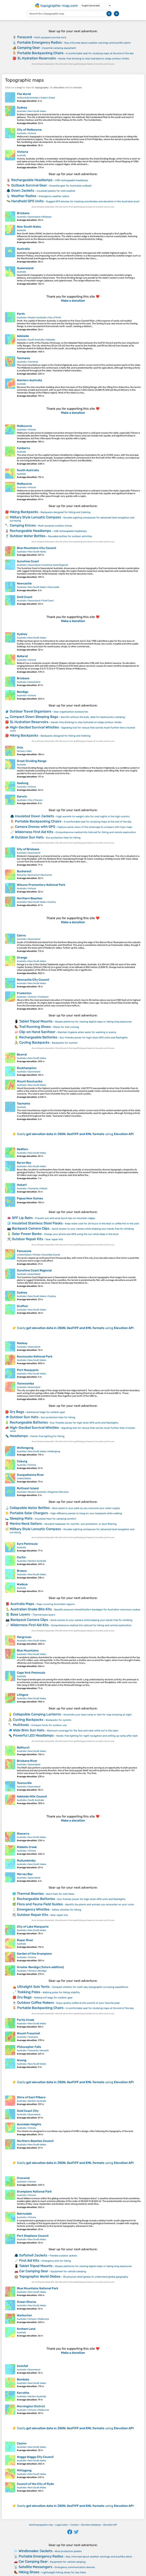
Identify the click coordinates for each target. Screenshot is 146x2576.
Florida (36, 1254)
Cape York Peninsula (31, 1672)
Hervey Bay (25, 1874)
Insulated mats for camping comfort (55, 1518)
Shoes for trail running (66, 1027)
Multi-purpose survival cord (50, 37)
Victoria (32, 133)
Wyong (21, 2060)
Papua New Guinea (30, 1198)
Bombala (23, 2379)
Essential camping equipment (59, 48)
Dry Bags (17, 1412)
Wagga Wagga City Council (35, 2457)
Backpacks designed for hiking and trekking (65, 512)
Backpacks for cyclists (65, 1042)
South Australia (36, 339)
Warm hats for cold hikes (60, 1893)
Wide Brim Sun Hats (28, 1730)
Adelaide (23, 336)
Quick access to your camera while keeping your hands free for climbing (93, 1228)
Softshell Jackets (33, 2255)
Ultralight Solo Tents (33, 1987)
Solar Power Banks (27, 1234)
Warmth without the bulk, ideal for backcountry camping (93, 717)
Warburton (24, 2315)
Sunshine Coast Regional (55, 565)
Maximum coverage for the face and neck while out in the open (82, 1730)
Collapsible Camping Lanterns (37, 1714)
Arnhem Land (26, 2329)
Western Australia (37, 317)
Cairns (21, 935)
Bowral (22, 1054)
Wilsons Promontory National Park (41, 885)
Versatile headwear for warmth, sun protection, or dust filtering (80, 1523)
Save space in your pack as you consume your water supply (86, 1508)
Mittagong (24, 2470)
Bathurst (23, 1747)
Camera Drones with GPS (35, 827)
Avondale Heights (29, 2124)
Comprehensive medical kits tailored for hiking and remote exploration (96, 832)
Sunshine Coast (28, 561)
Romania (21, 875)
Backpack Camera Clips (30, 1228)
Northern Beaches (29, 898)
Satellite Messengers (35, 2567)
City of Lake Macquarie (33, 1926)
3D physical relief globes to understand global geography (95, 2276)
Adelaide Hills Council (32, 1796)
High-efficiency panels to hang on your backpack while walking (86, 1513)
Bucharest (24, 871)
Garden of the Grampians (34, 1953)
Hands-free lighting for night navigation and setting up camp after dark (97, 1735)
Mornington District (31, 2406)
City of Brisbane (28, 849)
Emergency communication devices (75, 2567)
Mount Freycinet (28, 2033)
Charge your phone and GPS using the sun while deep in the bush (81, 1234)
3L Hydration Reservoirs (36, 58)
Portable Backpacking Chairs (40, 53)
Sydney (22, 107)
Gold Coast (24, 597)
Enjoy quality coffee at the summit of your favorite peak (88, 2002)
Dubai (44, 97)
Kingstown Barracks (58, 1492)
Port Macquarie (27, 1370)
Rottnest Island (28, 1488)
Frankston (24, 993)
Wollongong (25, 1448)
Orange (22, 957)
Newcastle (24, 583)
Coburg (22, 1461)
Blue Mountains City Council (36, 548)
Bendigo (22, 692)
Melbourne (24, 426)
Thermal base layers (43, 1614)
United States (24, 1254)
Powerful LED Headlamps (33, 1735)
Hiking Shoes (29, 2572)
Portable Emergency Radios (39, 42)
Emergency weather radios (54, 196)
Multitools (21, 1725)
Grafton (22, 1306)
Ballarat (22, 656)
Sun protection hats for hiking (63, 837)
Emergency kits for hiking (56, 2260)
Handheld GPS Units (27, 201)
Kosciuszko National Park (34, 1356)
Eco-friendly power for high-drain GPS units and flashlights (94, 1037)
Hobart (22, 1185)
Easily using (75, 1134)
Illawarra (23, 1833)
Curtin (21, 1557)
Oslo (20, 747)
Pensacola (24, 1251)
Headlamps (19, 1436)
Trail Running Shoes (35, 1027)
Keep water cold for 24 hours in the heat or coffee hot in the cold (102, 1223)
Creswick (23, 2178)
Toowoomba (25, 1383)
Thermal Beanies (30, 1893)
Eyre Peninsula (27, 1544)
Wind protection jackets (68, 2551)
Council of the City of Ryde (35, 2484)
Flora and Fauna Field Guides (40, 1904)
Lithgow (22, 1695)
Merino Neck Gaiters (26, 1523)
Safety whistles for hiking (66, 1909)
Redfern (22, 1149)
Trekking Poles (28, 1992)
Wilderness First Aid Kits (34, 832)
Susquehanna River (30, 1475)
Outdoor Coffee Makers (35, 2003)
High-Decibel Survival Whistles (34, 727)
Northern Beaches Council (35, 2141)
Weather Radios (23, 196)
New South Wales (37, 111)
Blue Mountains (28, 1650)
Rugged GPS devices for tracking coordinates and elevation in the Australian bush (93, 201)
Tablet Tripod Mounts (36, 1021)
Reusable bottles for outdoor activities (70, 536)
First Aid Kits (29, 2260)
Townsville (24, 1783)
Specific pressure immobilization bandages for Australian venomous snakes (97, 1609)
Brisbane (23, 213)
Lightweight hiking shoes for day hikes (64, 2572)
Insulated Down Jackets (34, 816)
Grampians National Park (34, 2191)
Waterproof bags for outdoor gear (46, 1412)
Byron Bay (24, 1163)
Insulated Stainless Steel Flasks (37, 1223)
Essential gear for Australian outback (70, 185)
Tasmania (23, 358)
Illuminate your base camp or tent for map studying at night (97, 1714)
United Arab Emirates (28, 97)
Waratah (44, 2050)
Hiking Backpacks (24, 512)
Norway (21, 751)
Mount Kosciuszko (30, 1081)
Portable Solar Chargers (29, 1513)
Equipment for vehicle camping (68, 2271)
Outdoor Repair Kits (27, 1239)
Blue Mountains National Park (37, 2288)
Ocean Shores (26, 2302)
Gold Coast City (28, 2111)
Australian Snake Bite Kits (31, 1609)
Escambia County (51, 1254)
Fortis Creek (25, 2020)
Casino (21, 2443)
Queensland (34, 216)
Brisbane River (27, 1761)
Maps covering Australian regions (56, 1604)
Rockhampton (26, 1068)
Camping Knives (23, 525)
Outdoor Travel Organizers (30, 711)
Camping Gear (28, 48)
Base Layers (20, 1614)
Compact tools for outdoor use (49, 1725)
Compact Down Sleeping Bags (34, 717)
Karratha (23, 2393)
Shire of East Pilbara (31, 2097)
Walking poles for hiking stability (61, 1992)
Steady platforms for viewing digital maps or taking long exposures (93, 1021)
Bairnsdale (24, 2213)
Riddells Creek (27, 1847)
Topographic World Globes (40, 2276)
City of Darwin (35, 800)
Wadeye (22, 1584)
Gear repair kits (54, 1239)
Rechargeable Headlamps (32, 180)
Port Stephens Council (33, 2236)
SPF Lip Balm (22, 1218)
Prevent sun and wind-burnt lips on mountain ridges (65, 1218)
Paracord (24, 37)
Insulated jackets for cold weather (56, 190)
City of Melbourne (29, 129)
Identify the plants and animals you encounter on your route (99, 1904)
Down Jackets (22, 190)
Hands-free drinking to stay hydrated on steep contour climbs (93, 58)
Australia (21, 111)
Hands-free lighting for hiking (47, 1436)
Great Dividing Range (31, 761)
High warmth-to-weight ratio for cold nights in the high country (93, 816)
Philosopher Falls (29, 2047)
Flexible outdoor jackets (63, 2255)
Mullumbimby (26, 1860)
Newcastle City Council (33, 979)
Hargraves (24, 1637)
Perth (21, 314)
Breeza (22, 1571)
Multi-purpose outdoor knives (55, 525)
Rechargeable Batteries (38, 1037)
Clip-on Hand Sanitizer (37, 1032)
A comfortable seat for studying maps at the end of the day (100, 53)
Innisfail (22, 2366)
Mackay (22, 1343)
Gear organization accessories (71, 711)
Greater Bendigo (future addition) (40, 1967)
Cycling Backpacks (34, 1042)
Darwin (22, 796)
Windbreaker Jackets (35, 2551)
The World (24, 94)
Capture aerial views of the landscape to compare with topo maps (95, 827)
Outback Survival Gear (29, 185)
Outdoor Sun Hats (29, 837)
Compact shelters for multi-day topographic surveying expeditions (90, 1987)
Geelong (22, 783)
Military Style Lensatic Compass (35, 517)
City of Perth (54, 317)
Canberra (23, 448)
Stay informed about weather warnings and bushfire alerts (97, 42)
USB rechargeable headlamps (71, 180)
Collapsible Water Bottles (30, 1508)
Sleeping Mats (21, 1518)
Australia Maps (22, 1604)
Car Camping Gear (33, 2271)
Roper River (25, 1940)
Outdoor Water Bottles (28, 536)
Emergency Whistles (33, 1909)
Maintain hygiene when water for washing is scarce (87, 1032)
